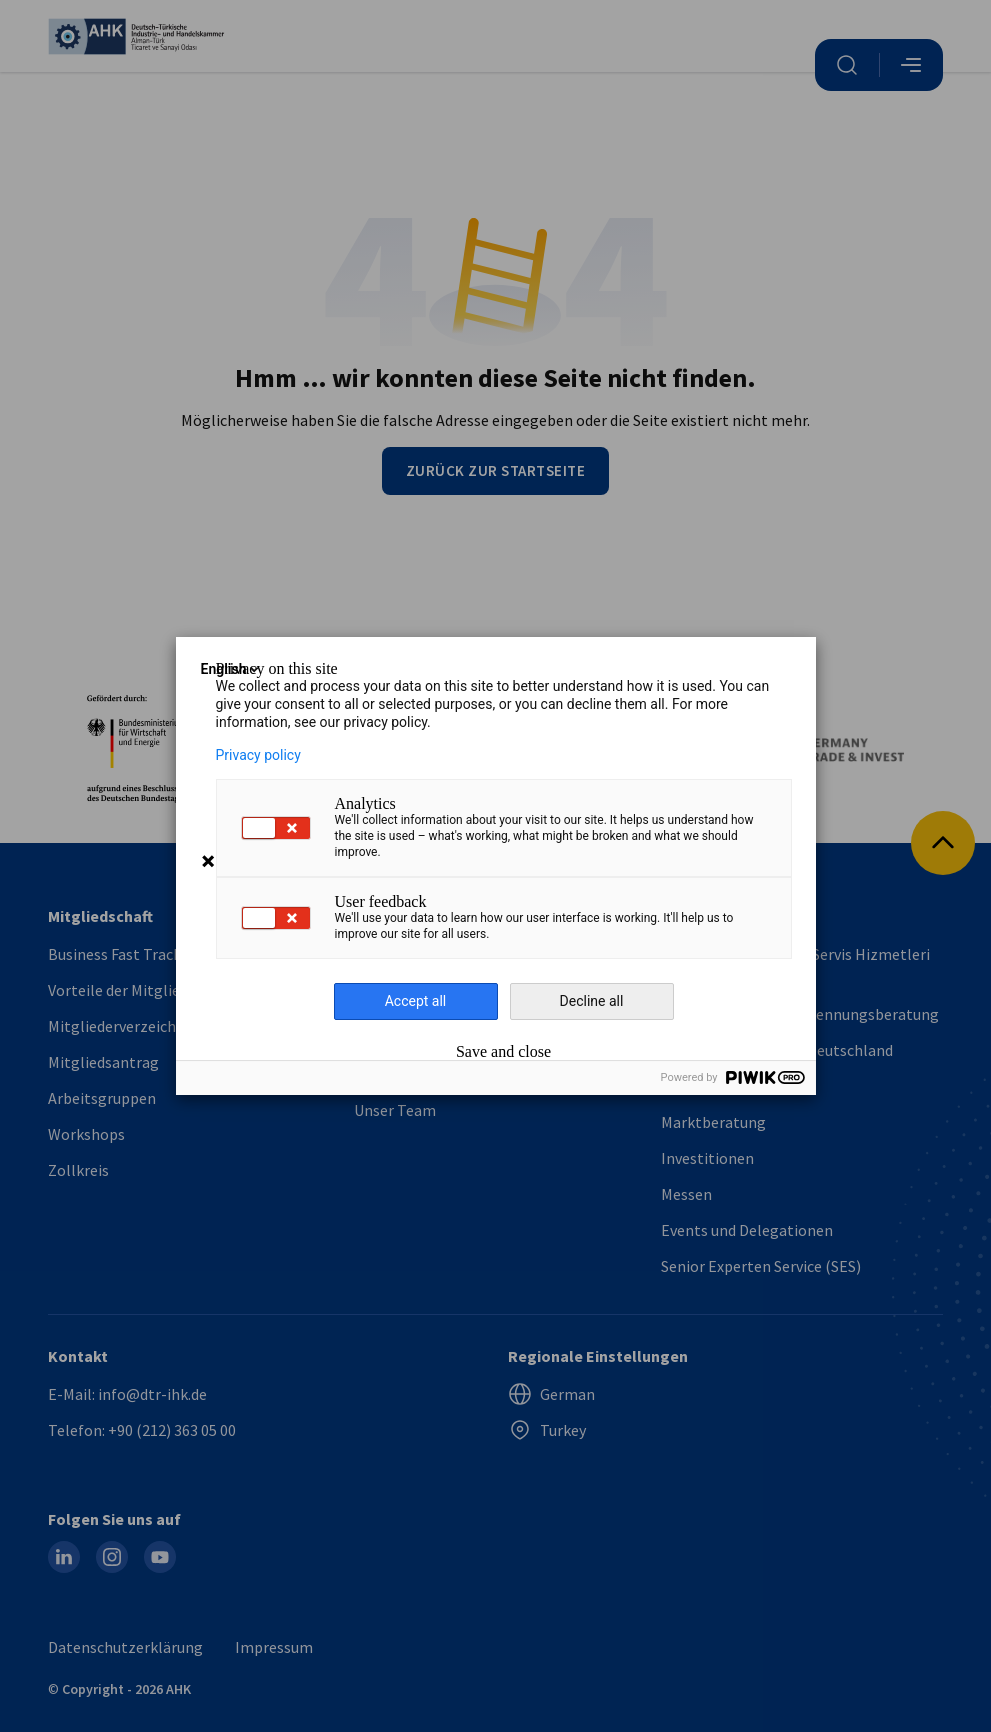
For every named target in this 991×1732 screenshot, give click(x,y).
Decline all (592, 1001)
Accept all (416, 1001)
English (232, 669)
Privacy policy (258, 755)
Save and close (503, 1052)
